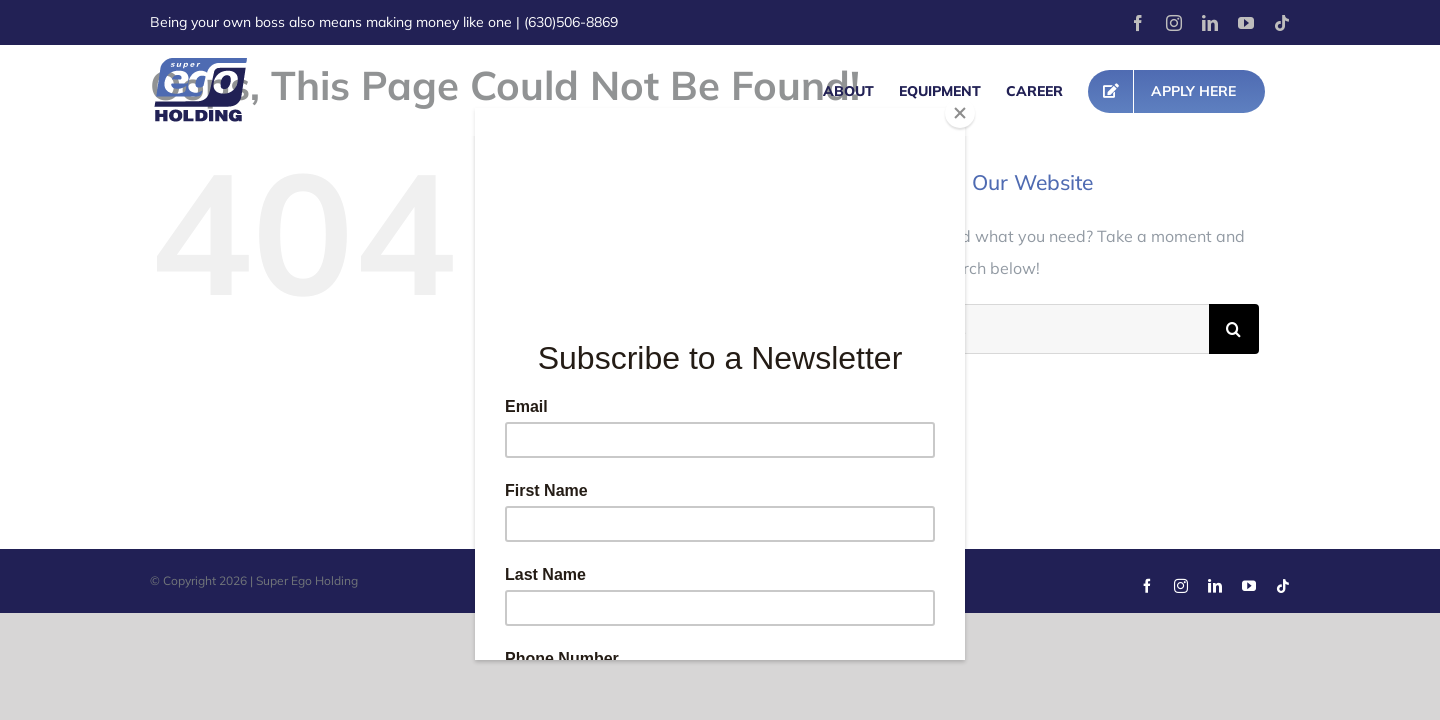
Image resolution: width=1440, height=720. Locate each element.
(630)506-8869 (571, 22)
